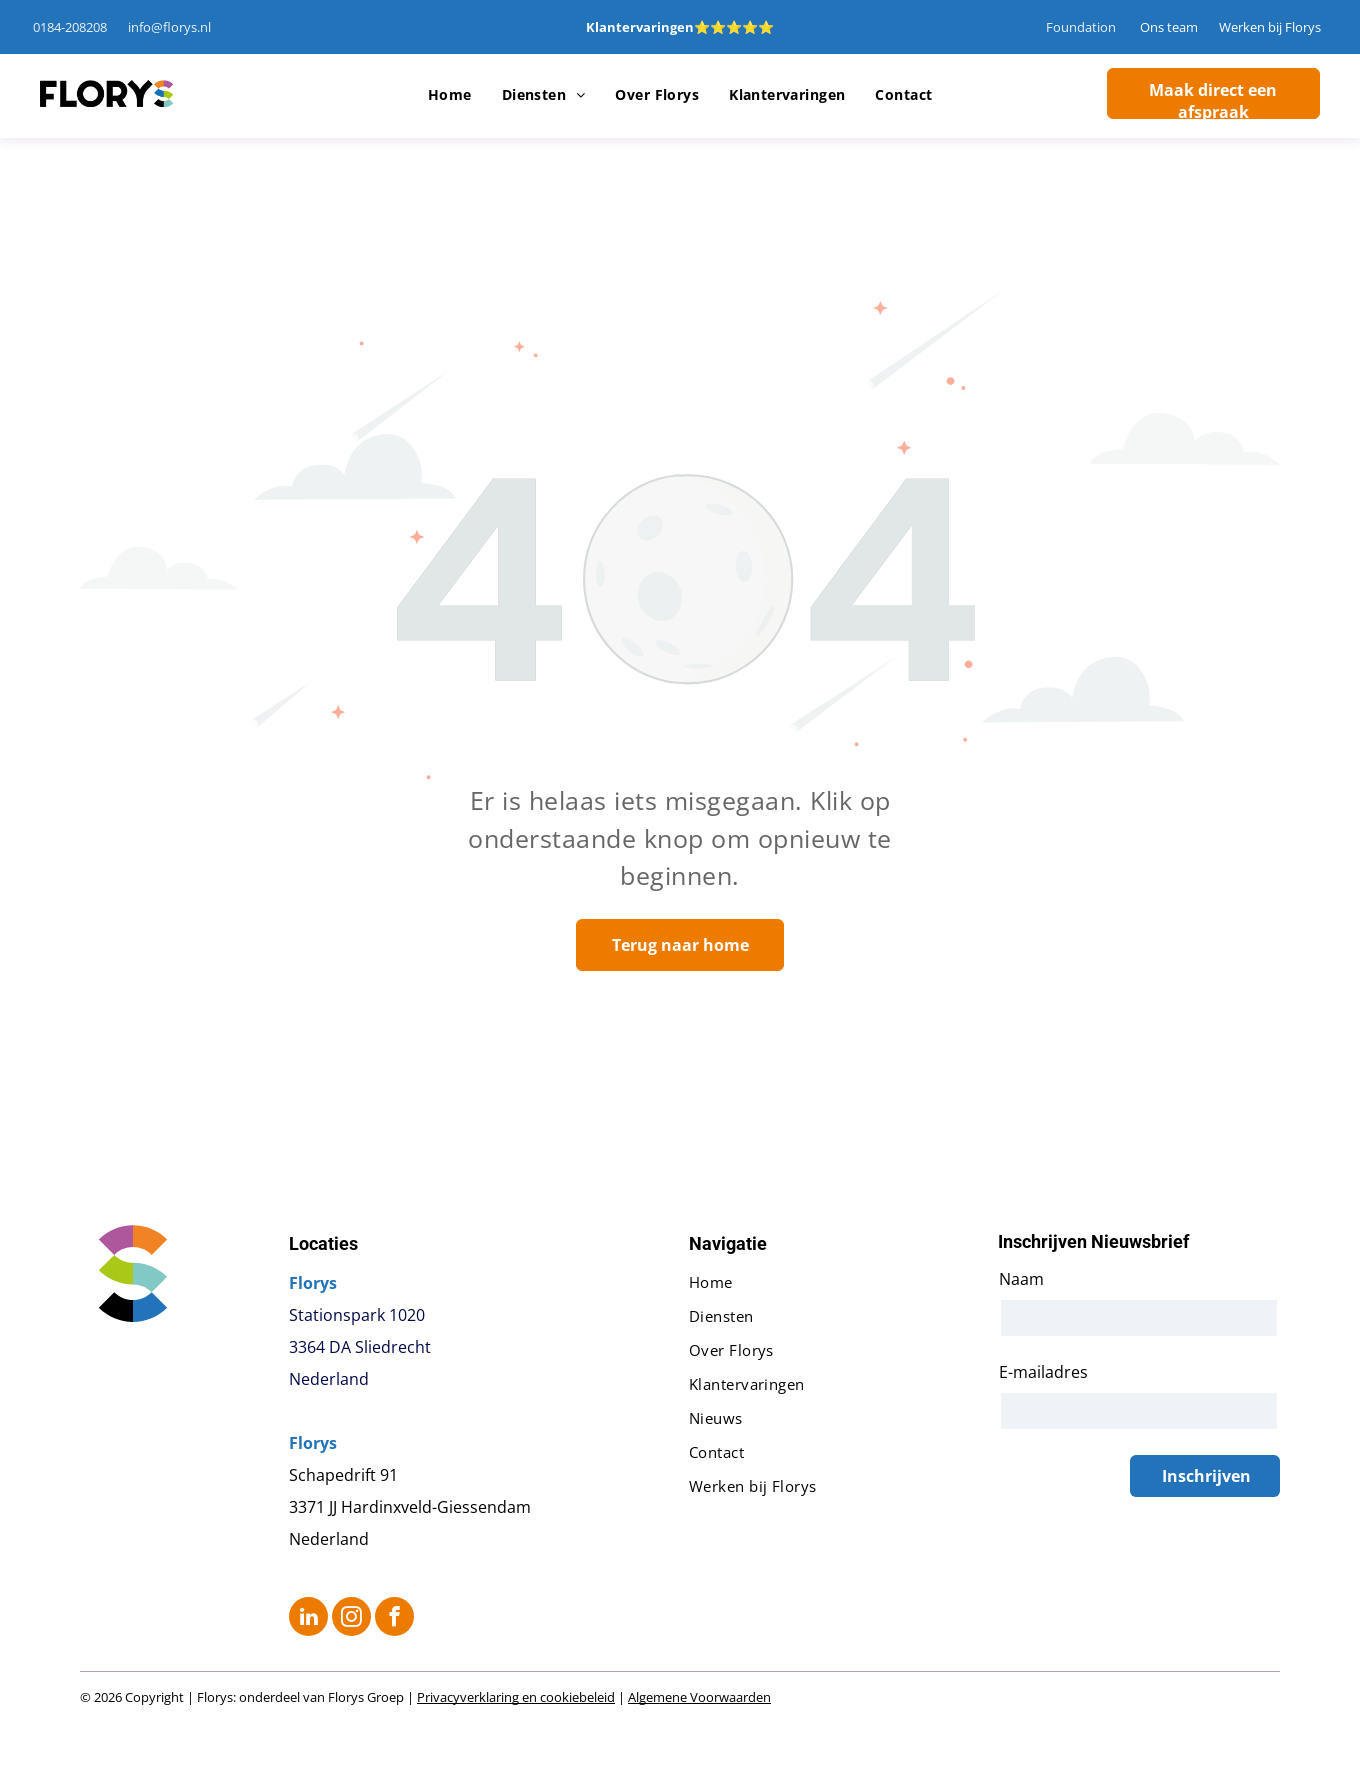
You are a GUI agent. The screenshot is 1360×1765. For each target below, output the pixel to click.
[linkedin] (308, 1619)
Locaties (323, 1243)
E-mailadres (1043, 1372)
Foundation (1081, 27)
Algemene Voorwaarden (699, 1697)
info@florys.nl (169, 27)
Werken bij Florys (1270, 27)
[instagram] (351, 1619)
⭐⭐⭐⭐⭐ (734, 27)
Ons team (1169, 27)
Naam (1021, 1279)
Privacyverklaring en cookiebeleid (516, 1697)
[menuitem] (450, 95)
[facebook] (394, 1619)
